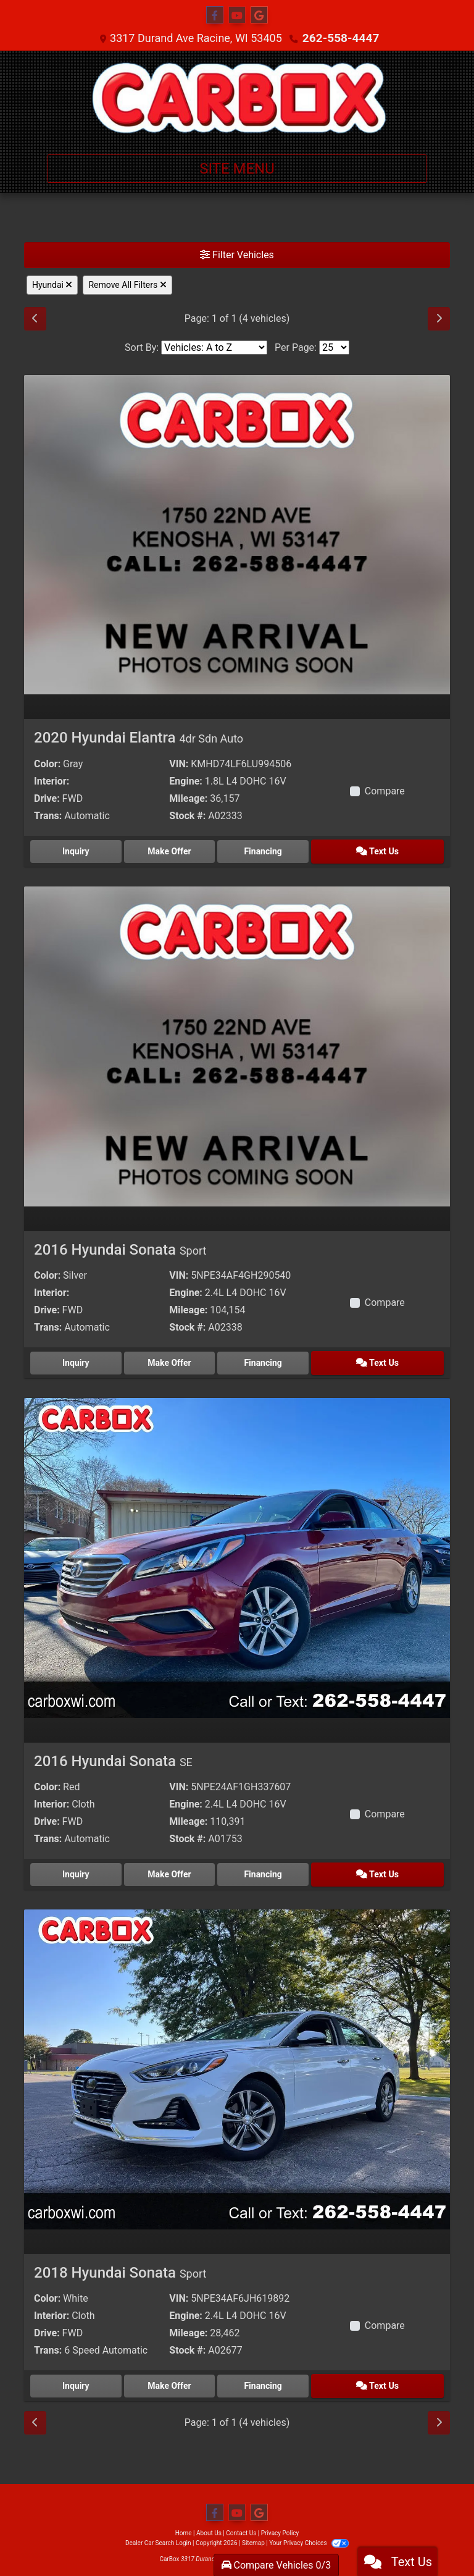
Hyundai (52, 285)
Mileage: (188, 798)
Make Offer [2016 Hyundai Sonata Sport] (185, 1360)
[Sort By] (214, 347)
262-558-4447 (340, 38)
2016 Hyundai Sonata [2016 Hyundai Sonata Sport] (120, 1247)
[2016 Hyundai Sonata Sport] (237, 1044)
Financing (289, 850)
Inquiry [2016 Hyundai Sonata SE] (80, 1870)
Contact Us (241, 2526)
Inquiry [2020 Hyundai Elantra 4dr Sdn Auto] (80, 850)
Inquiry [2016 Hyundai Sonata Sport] (80, 1360)
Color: (47, 764)
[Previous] (35, 318)
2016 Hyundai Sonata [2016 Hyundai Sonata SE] (113, 1757)
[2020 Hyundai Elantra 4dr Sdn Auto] (237, 534)
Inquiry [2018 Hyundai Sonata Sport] (80, 2379)
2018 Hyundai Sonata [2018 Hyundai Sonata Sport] (120, 2267)
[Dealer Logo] (237, 98)
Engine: (185, 781)
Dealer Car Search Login (158, 2536)
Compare (385, 791)
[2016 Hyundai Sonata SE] (237, 1554)
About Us (209, 2526)
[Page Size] (334, 347)
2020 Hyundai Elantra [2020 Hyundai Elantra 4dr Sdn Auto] (138, 737)
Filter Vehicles (237, 255)
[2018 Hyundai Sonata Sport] (237, 2063)
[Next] (439, 318)
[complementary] (437, 2539)
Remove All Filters (127, 285)
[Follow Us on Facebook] (214, 15)
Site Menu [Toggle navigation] (237, 168)
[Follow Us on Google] (259, 15)
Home (183, 2526)
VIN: (178, 764)
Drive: (47, 798)
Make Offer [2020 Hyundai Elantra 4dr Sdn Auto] (185, 850)
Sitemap (253, 2536)
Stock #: (187, 816)
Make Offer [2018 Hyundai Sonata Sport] (185, 2379)
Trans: (48, 816)
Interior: (51, 781)
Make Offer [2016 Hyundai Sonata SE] (185, 1870)
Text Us (393, 850)
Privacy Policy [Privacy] (280, 2526)
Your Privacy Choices (309, 2536)
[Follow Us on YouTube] (237, 15)
